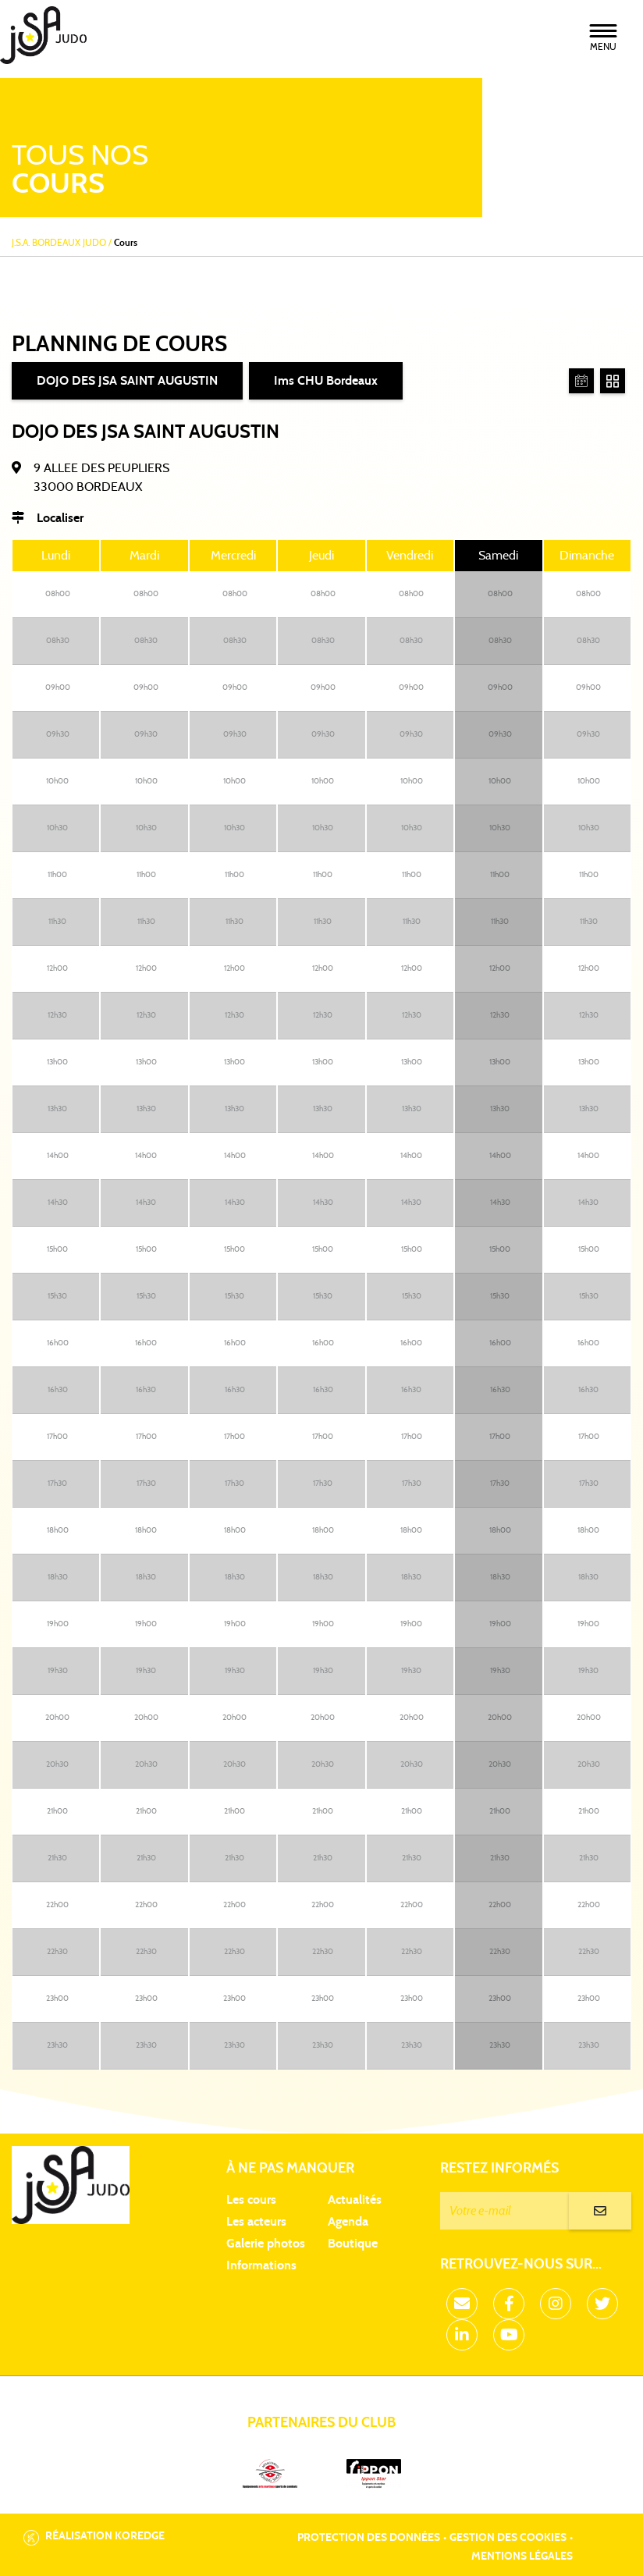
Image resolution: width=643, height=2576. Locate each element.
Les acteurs (256, 2221)
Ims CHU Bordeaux (326, 381)
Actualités (355, 2200)
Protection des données (368, 2537)
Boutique (353, 2243)
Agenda (348, 2221)
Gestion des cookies (508, 2537)
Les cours (251, 2200)
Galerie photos (265, 2243)
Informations (261, 2265)
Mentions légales (522, 2556)
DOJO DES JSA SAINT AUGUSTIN (127, 381)
